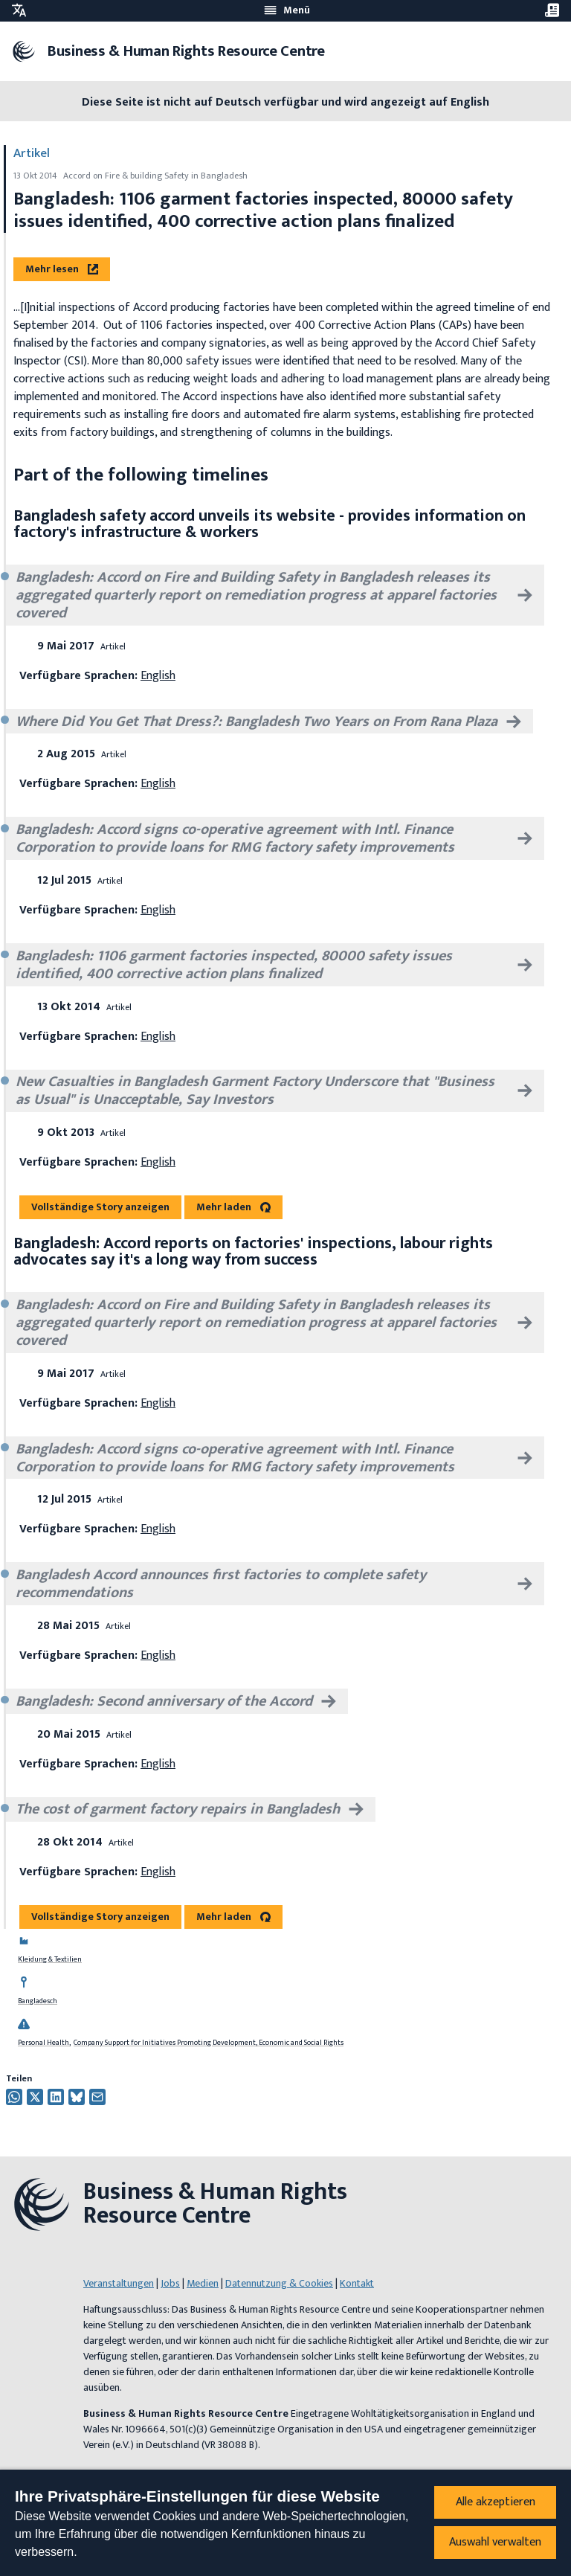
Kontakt (357, 2283)
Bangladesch (37, 2001)
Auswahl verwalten (495, 2542)
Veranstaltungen (118, 2283)
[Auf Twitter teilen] (35, 2097)
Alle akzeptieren (495, 2502)
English (158, 676)
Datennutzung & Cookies (279, 2283)
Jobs (170, 2283)
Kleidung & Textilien (50, 1959)
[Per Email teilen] (97, 2097)
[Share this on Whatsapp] (14, 2097)
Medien (203, 2283)
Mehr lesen (61, 268)
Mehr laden (223, 1207)
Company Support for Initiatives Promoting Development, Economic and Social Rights (208, 2043)
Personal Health (43, 2043)
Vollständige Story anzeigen (100, 1206)
